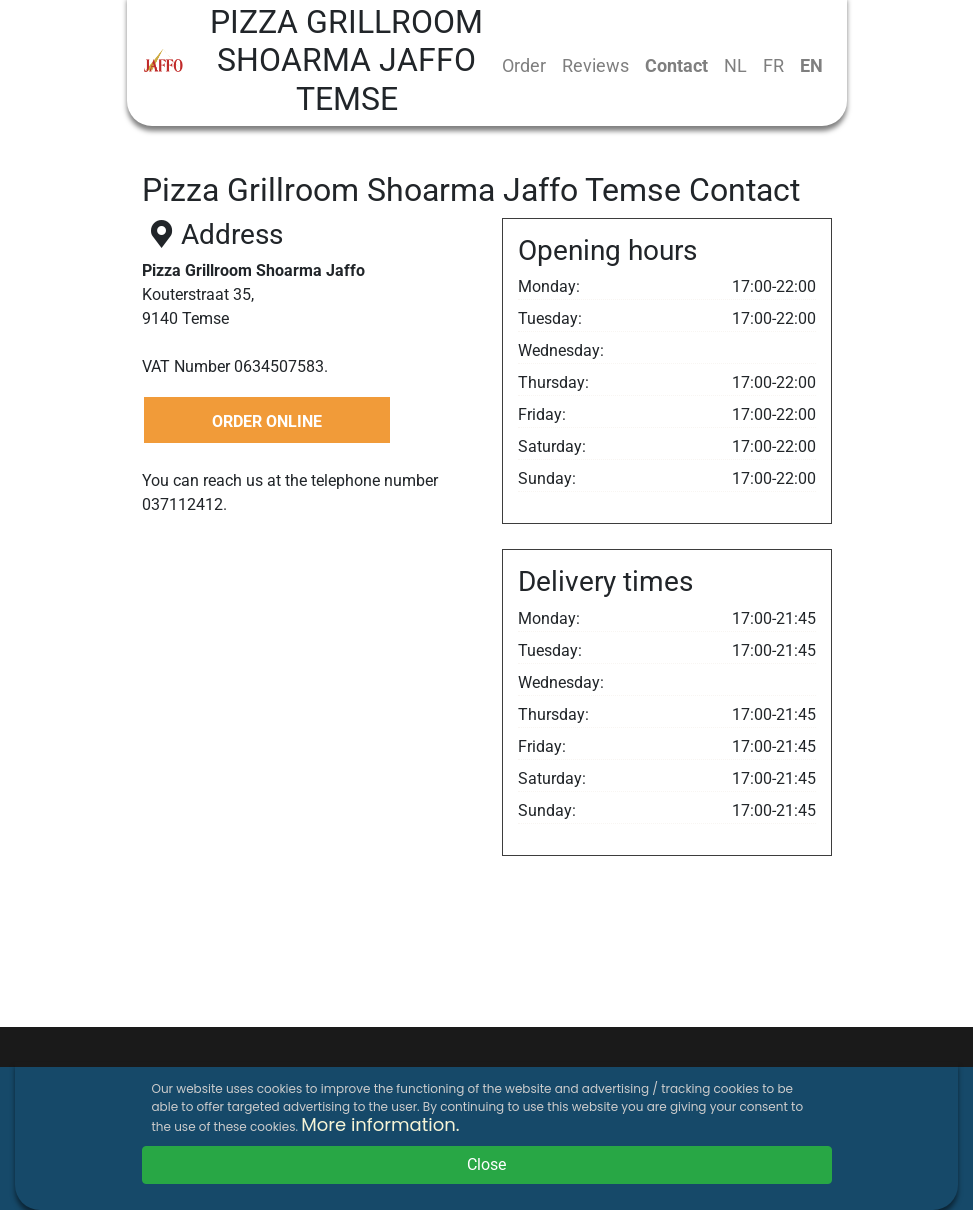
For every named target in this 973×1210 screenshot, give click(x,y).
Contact (676, 65)
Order (524, 65)
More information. (380, 1124)
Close (486, 1164)
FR (773, 65)
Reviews (595, 65)
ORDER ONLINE (267, 421)
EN (811, 65)
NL (735, 65)
